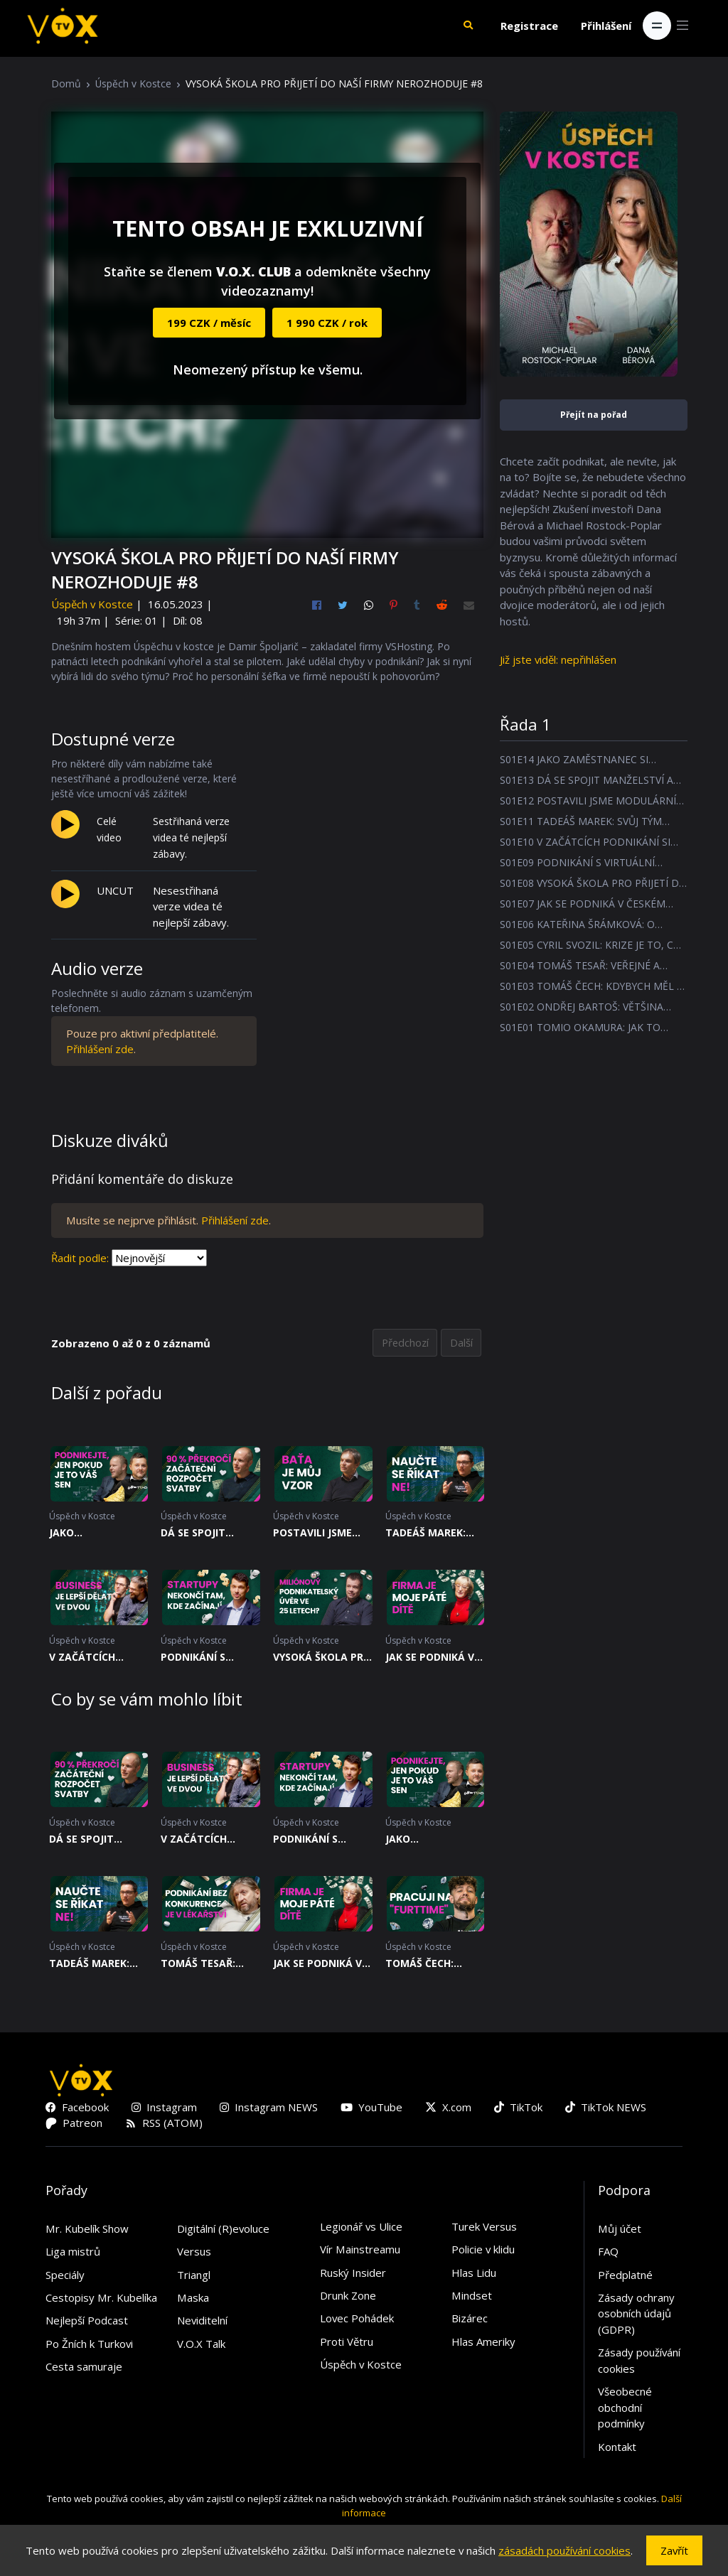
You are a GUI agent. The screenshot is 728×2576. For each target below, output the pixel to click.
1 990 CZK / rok (327, 323)
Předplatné (625, 2275)
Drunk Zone (348, 2296)
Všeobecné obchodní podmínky (625, 2409)
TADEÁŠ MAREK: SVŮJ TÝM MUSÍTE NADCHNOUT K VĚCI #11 (434, 1534)
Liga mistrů (73, 2252)
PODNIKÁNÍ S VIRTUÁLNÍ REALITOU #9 (193, 1658)
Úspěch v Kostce (133, 83)
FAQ (608, 2252)
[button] (468, 25)
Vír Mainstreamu (360, 2250)
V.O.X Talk (201, 2344)
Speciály (65, 2275)
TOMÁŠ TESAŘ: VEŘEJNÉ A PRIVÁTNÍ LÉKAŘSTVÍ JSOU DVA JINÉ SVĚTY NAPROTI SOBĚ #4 (205, 1964)
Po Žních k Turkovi (89, 2344)
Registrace (529, 25)
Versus (194, 2252)
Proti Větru (346, 2342)
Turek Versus (484, 2227)
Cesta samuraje (84, 2368)
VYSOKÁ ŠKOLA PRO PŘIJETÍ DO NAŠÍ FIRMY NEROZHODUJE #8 (322, 1658)
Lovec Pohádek (357, 2319)
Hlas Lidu (473, 2273)
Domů (66, 83)
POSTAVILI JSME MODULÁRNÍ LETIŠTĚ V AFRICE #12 (315, 1534)
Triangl (193, 2275)
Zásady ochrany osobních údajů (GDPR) (636, 2314)
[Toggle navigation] (657, 25)
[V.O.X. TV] (62, 25)
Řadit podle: (80, 1258)
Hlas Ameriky (483, 2342)
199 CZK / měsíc (209, 323)
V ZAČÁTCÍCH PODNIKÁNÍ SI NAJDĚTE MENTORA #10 (98, 1658)
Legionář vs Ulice (361, 2227)
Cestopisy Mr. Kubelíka (101, 2298)
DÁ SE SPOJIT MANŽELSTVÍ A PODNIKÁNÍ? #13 (202, 1534)
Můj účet (619, 2229)
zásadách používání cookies (564, 2550)
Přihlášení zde (100, 1049)
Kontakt (617, 2447)
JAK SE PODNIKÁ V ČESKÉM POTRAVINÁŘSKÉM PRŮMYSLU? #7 (431, 1658)
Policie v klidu (483, 2250)
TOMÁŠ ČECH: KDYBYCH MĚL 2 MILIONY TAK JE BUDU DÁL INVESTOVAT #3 (425, 1964)
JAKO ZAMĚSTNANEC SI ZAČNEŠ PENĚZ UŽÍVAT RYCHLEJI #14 (92, 1534)
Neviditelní (202, 2321)
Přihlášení (606, 25)
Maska (193, 2298)
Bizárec (469, 2319)
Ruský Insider (353, 2273)
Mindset (471, 2296)
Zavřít (674, 2550)
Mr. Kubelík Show (87, 2229)
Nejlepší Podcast (87, 2321)
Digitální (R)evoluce (223, 2229)
